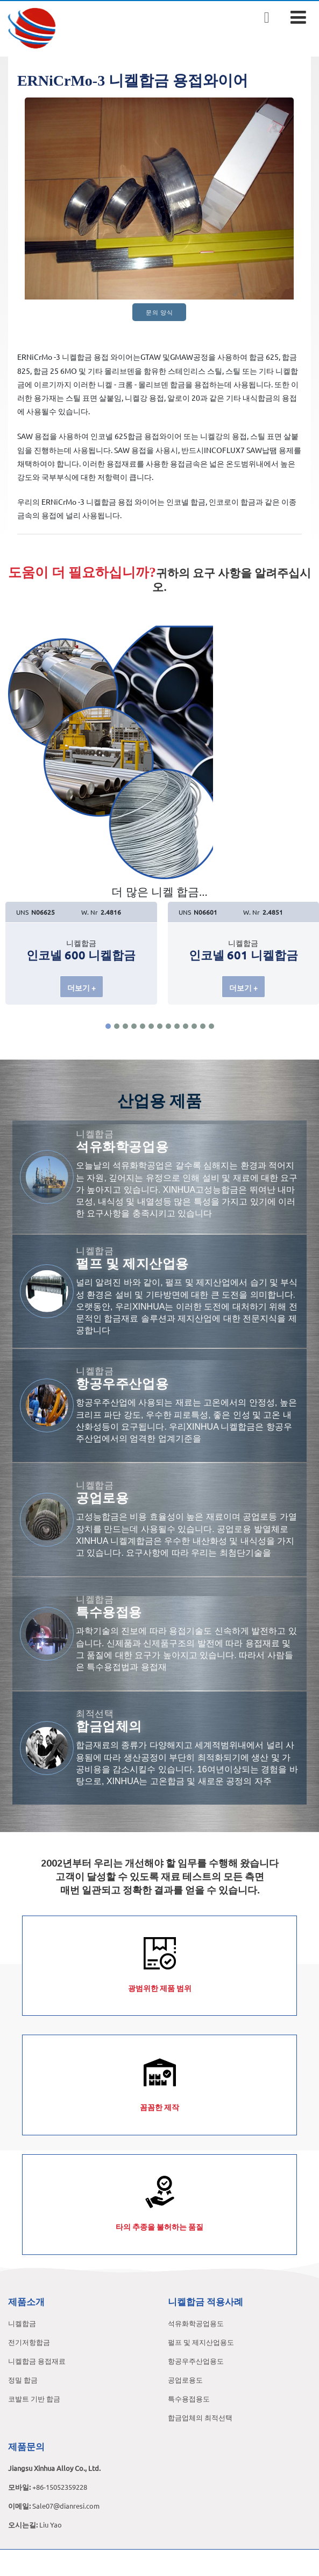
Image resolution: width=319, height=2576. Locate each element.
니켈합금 (22, 2323)
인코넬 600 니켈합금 (81, 954)
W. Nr (89, 912)
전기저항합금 (29, 2342)
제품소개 (26, 2301)
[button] (108, 1026)
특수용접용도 (189, 2398)
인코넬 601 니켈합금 (243, 954)
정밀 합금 (23, 2379)
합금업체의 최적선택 (200, 2417)
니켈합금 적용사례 (205, 2301)
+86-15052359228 (59, 2486)
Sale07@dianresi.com (66, 2505)
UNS (22, 912)
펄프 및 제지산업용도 (201, 2342)
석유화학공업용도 (196, 2323)
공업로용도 (185, 2379)
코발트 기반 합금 (34, 2398)
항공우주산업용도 (196, 2360)
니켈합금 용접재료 (37, 2360)
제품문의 (26, 2446)
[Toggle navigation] (298, 17)
